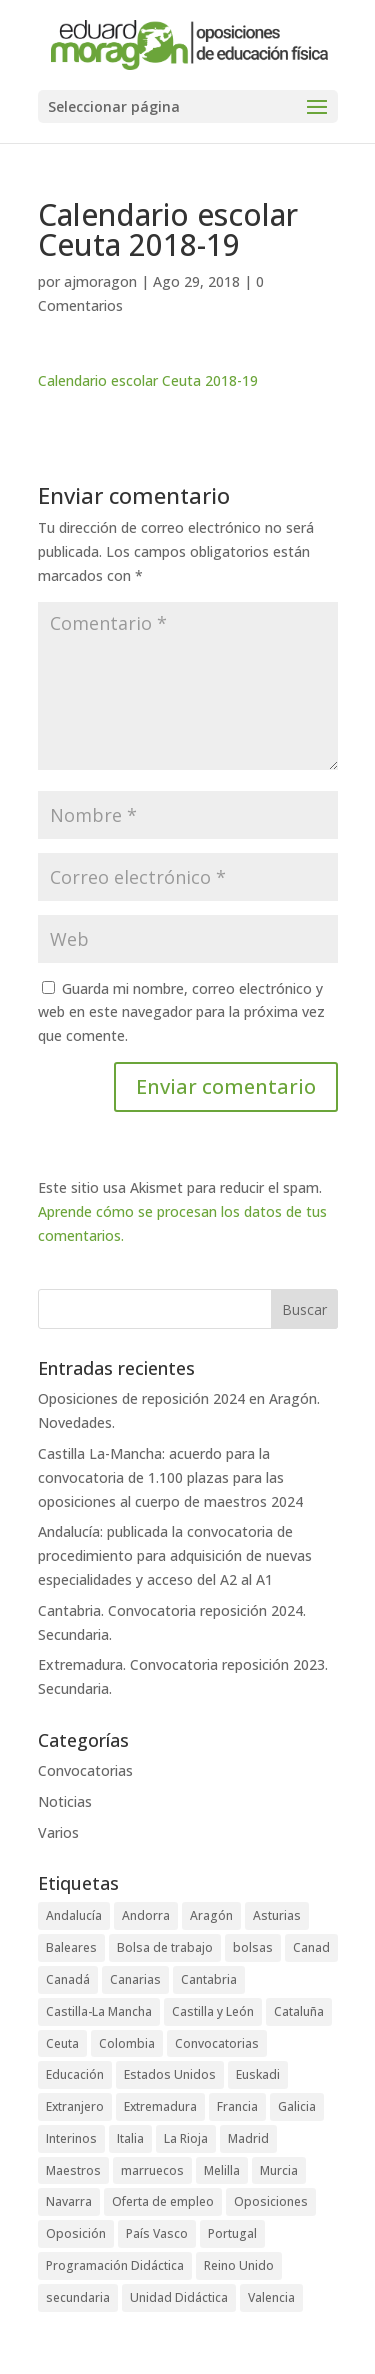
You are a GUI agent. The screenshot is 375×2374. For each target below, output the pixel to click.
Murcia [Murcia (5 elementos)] (279, 2170)
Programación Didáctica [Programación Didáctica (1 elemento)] (115, 2265)
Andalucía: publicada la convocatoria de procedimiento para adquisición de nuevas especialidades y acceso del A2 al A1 (175, 1555)
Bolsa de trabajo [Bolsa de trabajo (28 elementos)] (165, 1947)
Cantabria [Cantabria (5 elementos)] (209, 1979)
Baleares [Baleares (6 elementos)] (71, 1947)
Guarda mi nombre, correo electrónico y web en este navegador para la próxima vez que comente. (181, 1012)
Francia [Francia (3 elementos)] (237, 2106)
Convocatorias (85, 1770)
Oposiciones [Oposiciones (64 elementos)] (271, 2201)
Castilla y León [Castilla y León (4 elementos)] (213, 2011)
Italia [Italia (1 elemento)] (130, 2138)
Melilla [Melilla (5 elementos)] (222, 2170)
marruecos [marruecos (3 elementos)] (152, 2170)
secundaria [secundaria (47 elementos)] (78, 2297)
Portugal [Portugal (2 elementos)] (232, 2233)
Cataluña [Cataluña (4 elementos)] (299, 2011)
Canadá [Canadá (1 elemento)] (68, 1979)
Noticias (65, 1801)
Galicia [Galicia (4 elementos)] (297, 2106)
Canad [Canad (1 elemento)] (311, 1947)
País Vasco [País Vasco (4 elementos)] (157, 2233)
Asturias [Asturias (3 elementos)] (277, 1915)
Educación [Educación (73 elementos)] (75, 2074)
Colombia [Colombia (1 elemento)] (127, 2043)
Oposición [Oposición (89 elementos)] (76, 2233)
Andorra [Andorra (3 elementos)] (146, 1915)
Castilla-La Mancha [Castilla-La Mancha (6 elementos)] (99, 2011)
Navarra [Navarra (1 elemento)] (69, 2201)
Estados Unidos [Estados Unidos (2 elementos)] (170, 2074)
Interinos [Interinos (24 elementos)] (71, 2138)
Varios (58, 1832)
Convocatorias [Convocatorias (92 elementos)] (217, 2043)
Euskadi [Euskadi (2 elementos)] (258, 2074)
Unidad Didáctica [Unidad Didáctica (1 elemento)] (179, 2297)
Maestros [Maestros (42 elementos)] (73, 2170)
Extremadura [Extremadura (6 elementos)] (160, 2106)
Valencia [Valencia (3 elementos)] (271, 2297)
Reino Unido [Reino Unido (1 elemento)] (239, 2265)
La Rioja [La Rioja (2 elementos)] (186, 2138)
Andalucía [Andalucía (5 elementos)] (74, 1915)
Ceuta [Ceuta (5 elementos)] (62, 2043)
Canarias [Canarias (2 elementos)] (135, 1979)
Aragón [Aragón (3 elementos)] (211, 1915)
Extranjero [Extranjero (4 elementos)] (75, 2106)
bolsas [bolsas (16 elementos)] (253, 1947)
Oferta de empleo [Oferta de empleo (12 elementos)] (163, 2201)
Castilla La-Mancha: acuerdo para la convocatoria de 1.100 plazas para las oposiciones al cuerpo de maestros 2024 (170, 1477)
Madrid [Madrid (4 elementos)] (248, 2138)
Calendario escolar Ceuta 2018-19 (148, 380)
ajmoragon (100, 281)
